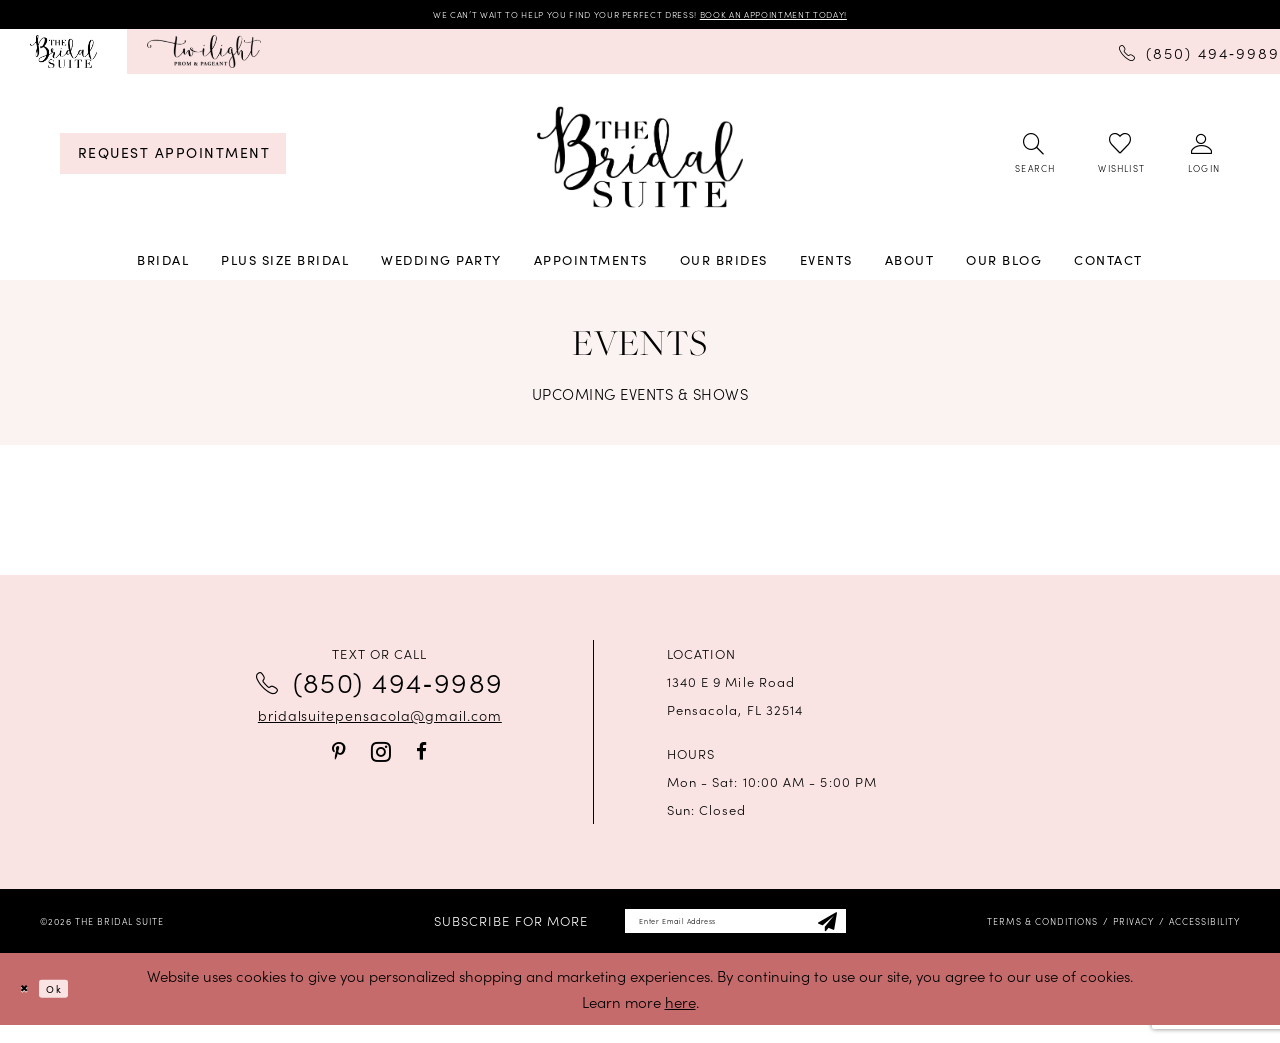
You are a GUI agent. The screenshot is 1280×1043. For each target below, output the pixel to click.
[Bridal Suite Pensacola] (63, 58)
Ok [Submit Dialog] (74, 1006)
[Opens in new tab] (204, 58)
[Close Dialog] (30, 1007)
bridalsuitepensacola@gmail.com (380, 722)
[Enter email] (735, 933)
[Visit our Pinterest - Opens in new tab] (339, 757)
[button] (1202, 161)
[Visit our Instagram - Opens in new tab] (381, 758)
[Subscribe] (876, 933)
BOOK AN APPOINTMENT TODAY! (839, 17)
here (680, 1019)
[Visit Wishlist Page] (1120, 160)
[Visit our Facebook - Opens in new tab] (421, 757)
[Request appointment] (173, 160)
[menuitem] (63, 58)
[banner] (640, 164)
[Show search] (1033, 161)
